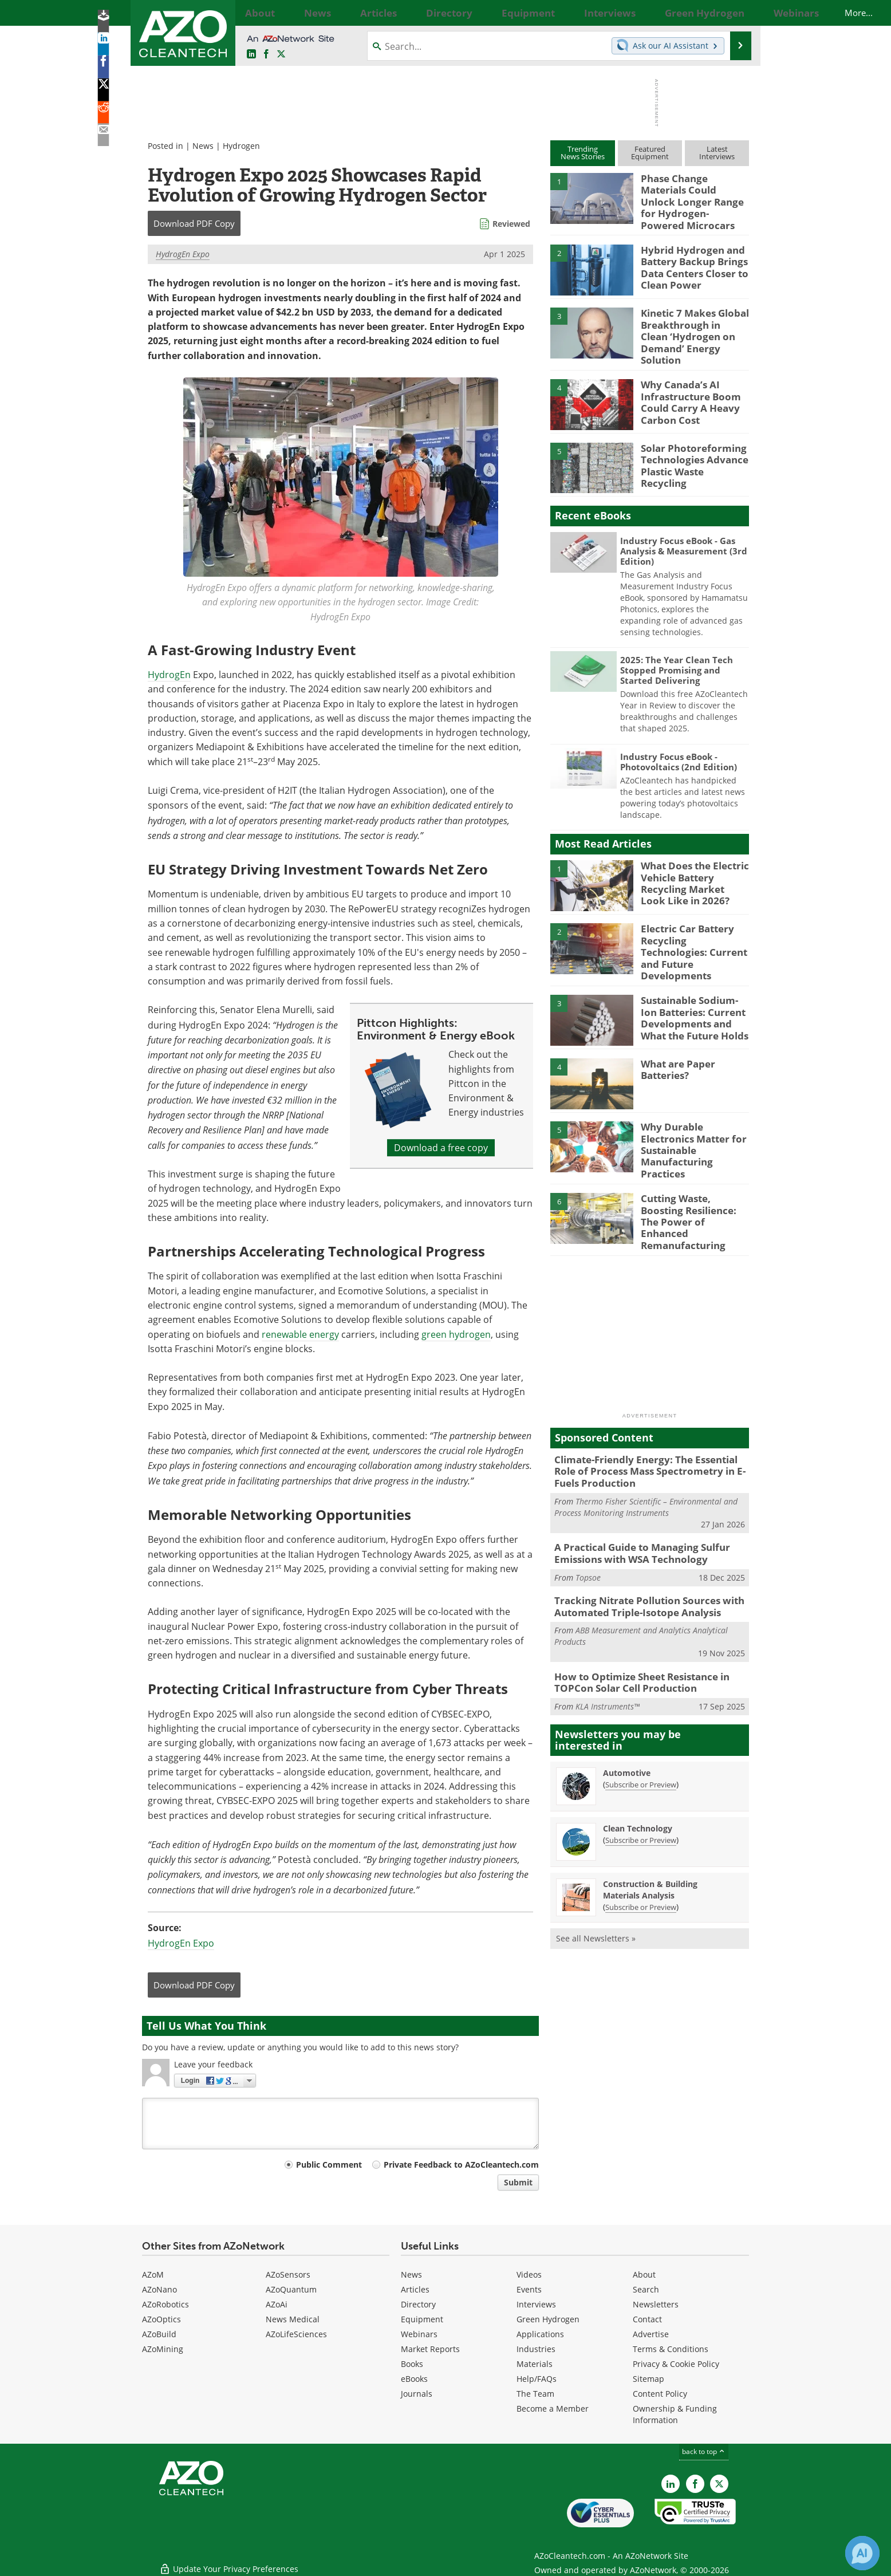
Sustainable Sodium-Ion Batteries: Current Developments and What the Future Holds (694, 990)
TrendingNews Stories (583, 153)
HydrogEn (169, 674)
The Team (535, 2393)
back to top (704, 2451)
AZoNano (159, 2289)
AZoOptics (161, 2319)
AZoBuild (159, 2334)
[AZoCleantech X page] (719, 2484)
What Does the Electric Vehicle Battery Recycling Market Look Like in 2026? (690, 864)
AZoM (153, 2274)
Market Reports (430, 2348)
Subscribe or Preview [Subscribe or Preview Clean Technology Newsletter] (640, 1786)
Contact (647, 2319)
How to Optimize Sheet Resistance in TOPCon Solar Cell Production (633, 1630)
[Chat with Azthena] (862, 2553)
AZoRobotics (165, 2304)
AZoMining (162, 2348)
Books (412, 2363)
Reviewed (511, 223)
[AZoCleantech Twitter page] (281, 54)
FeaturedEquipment (650, 153)
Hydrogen (241, 145)
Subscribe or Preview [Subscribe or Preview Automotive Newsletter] (640, 1730)
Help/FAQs (537, 2378)
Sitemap (648, 2378)
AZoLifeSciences (296, 2334)
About (644, 2274)
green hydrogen (456, 1334)
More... (736, 12)
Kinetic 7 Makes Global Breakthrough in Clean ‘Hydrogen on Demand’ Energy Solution (690, 320)
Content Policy (660, 2393)
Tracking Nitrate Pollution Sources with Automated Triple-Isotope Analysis (640, 1556)
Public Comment (329, 2164)
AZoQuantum (291, 2289)
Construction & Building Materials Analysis (650, 1835)
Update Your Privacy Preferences (228, 2561)
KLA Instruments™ (607, 1652)
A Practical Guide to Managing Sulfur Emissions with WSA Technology (633, 1506)
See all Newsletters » (596, 1883)
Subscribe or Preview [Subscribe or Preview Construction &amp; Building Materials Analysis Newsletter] (640, 1853)
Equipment (422, 2319)
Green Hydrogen (548, 2319)
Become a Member (553, 2408)
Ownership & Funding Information (675, 2414)
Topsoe (588, 1528)
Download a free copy (441, 1147)
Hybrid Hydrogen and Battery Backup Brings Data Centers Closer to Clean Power (689, 256)
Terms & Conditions (670, 2348)
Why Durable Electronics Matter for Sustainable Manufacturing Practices (694, 1112)
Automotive (626, 1718)
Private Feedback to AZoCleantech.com (461, 2164)
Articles (415, 2289)
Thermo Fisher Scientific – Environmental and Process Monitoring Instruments (646, 1461)
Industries (536, 2348)
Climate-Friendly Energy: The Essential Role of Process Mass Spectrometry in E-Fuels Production (648, 1427)
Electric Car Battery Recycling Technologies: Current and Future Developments (692, 927)
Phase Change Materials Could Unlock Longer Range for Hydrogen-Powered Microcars (692, 193)
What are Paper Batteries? (674, 1043)
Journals (416, 2393)
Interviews (536, 2304)
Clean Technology (637, 1773)
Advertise (651, 2334)
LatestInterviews (717, 153)
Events (529, 2289)
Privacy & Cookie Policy (676, 2363)
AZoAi (276, 2304)
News (203, 145)
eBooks (414, 2378)
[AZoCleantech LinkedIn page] (251, 54)
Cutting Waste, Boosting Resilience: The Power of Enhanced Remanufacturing (693, 1180)
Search (646, 2289)
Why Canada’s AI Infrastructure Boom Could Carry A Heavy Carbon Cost (685, 383)
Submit (518, 2182)
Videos (529, 2274)
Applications (540, 2334)
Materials (535, 2363)
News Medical (293, 2319)
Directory (418, 2304)
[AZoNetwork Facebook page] (266, 54)
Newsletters (656, 2304)
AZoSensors (288, 2274)
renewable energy (300, 1334)
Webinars (419, 2334)
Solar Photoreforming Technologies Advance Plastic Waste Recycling (691, 441)
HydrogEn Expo (183, 254)
